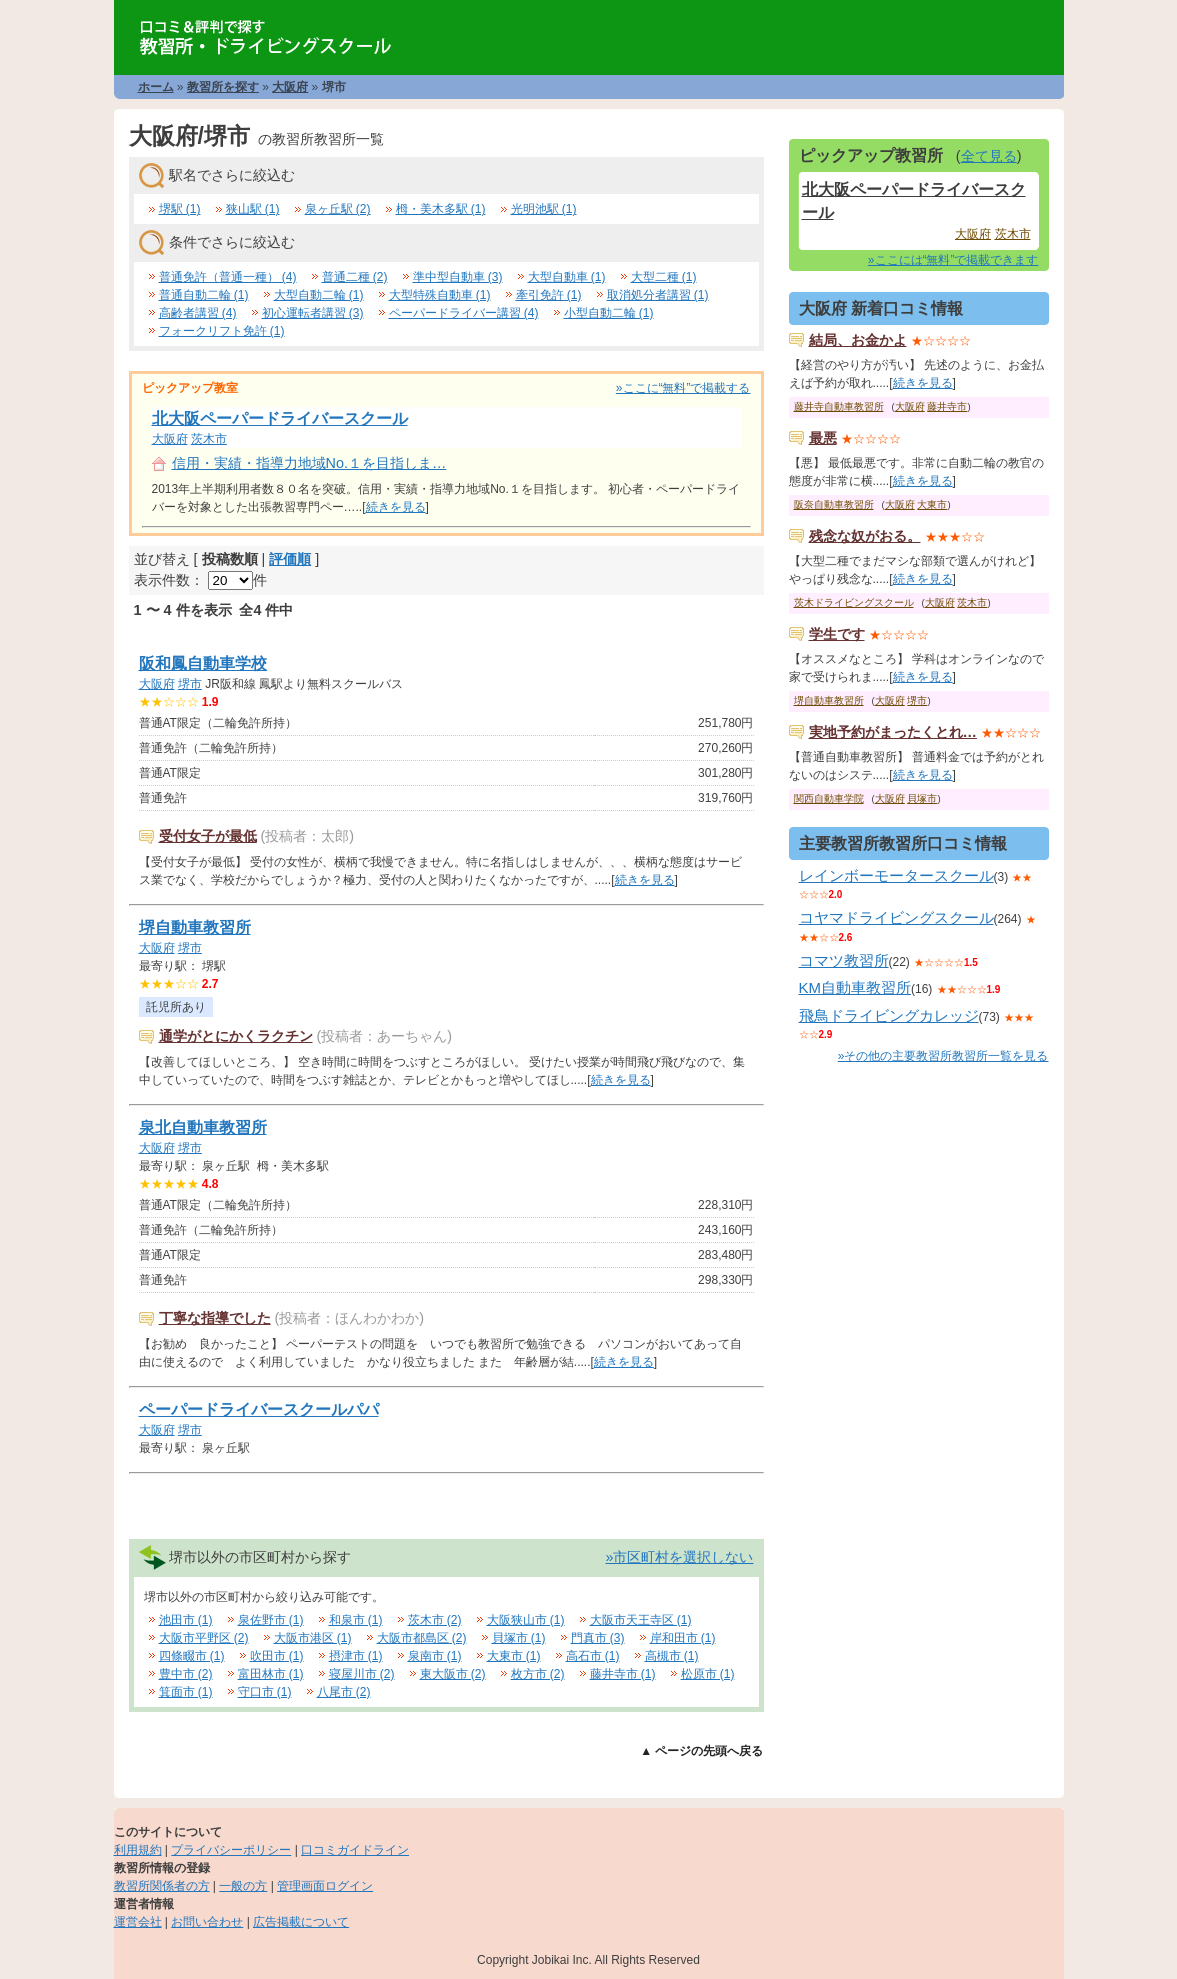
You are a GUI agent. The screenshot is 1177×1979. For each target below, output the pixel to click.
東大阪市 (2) (453, 1674)
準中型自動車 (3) (458, 277)
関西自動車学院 (829, 798)
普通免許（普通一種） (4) (228, 277)
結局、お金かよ (858, 340)
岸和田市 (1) (683, 1638)
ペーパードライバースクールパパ (259, 1409)
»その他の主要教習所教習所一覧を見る (943, 1056)
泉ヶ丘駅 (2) (338, 209)
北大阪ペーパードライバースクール (280, 418)
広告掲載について (301, 1922)
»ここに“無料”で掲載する (683, 388)
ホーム (156, 87)
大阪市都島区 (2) (422, 1638)
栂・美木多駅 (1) (441, 209)
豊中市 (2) (186, 1674)
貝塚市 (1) (519, 1638)
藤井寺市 (947, 406)
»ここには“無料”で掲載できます (953, 260)
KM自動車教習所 (855, 987)
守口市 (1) (265, 1692)
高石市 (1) (593, 1656)
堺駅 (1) (180, 209)
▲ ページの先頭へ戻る (701, 1751)
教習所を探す (223, 87)
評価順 (290, 559)
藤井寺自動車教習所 (839, 406)
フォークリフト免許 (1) (222, 331)
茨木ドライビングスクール (854, 602)
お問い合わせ (207, 1922)
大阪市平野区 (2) (204, 1638)
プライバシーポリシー (231, 1850)
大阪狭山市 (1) (526, 1620)
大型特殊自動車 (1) (440, 295)
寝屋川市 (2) (362, 1674)
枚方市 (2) (538, 1674)
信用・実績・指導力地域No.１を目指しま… (309, 463)
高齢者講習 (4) (198, 313)
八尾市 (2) (344, 1692)
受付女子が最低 (208, 836)
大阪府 (290, 87)
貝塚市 (922, 798)
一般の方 (243, 1886)
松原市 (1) (708, 1674)
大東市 (932, 504)
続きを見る (396, 507)
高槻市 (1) (672, 1656)
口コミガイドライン (355, 1850)
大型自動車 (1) (567, 277)
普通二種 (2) (355, 277)
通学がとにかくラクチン (236, 1036)
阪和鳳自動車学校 (203, 663)
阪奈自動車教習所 (834, 504)
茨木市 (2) (435, 1620)
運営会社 (138, 1922)
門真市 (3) (598, 1638)
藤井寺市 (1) (623, 1674)
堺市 (190, 684)
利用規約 (138, 1850)
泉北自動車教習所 (203, 1127)
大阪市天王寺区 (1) (641, 1620)
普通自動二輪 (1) (204, 295)
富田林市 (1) (271, 1674)
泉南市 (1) (435, 1656)
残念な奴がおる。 (865, 536)
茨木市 (209, 439)
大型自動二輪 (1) (319, 295)
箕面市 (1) (186, 1692)
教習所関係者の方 (162, 1886)
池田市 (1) (186, 1620)
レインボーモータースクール (896, 875)
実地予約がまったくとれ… (893, 732)
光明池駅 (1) (544, 209)
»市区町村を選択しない (679, 1557)
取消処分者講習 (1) (658, 295)
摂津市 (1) (356, 1656)
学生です (837, 634)
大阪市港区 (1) (313, 1638)
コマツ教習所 (844, 960)
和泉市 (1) (356, 1620)
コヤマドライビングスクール (896, 917)
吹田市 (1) (277, 1656)
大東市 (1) (514, 1656)
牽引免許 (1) (549, 295)
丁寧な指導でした (215, 1318)
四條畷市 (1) (192, 1656)
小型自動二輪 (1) (609, 313)
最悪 (823, 438)
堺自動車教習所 (195, 927)
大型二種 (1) (664, 277)
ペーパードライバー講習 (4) (464, 313)
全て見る (989, 156)
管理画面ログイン (325, 1886)
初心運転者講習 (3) (313, 313)
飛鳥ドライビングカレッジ (889, 1015)
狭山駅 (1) (253, 209)
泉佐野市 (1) (271, 1620)
